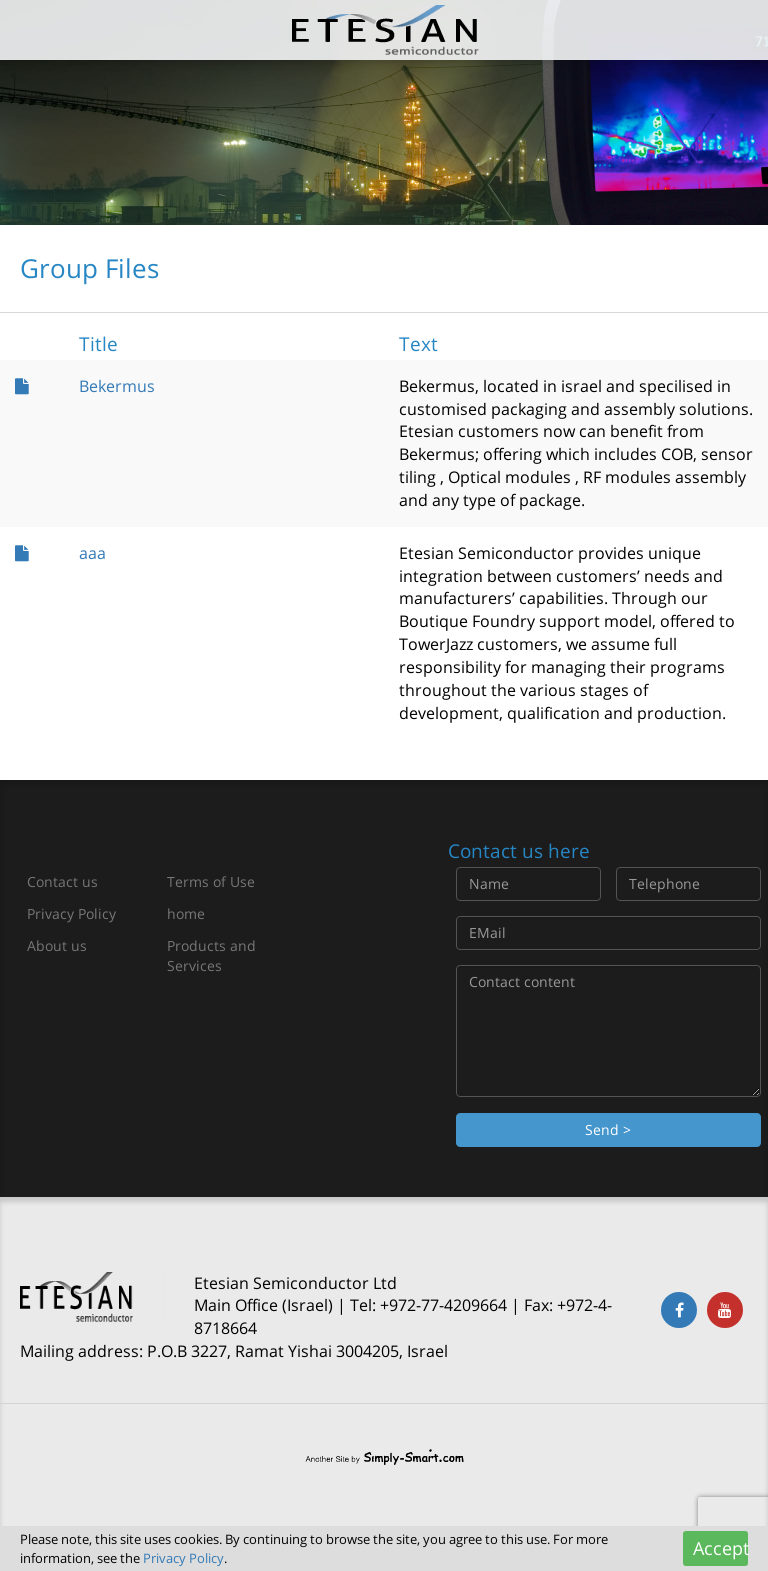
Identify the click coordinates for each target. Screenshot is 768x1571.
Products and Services (211, 955)
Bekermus (117, 386)
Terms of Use (211, 881)
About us (57, 945)
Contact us (62, 881)
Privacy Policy (71, 913)
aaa (92, 553)
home (186, 913)
